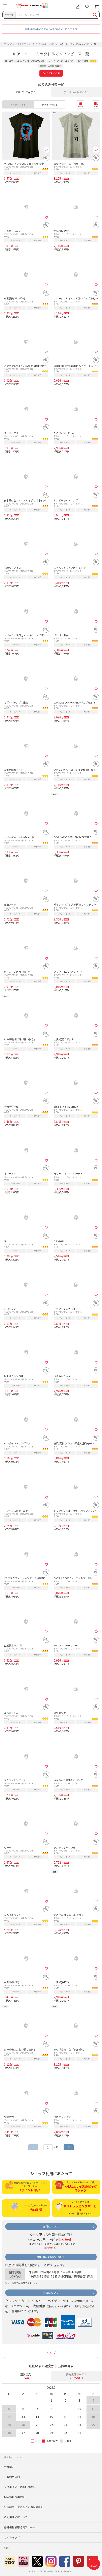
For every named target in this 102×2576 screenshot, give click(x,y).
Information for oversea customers (51, 28)
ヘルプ (51, 2352)
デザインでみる (49, 104)
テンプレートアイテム (77, 92)
